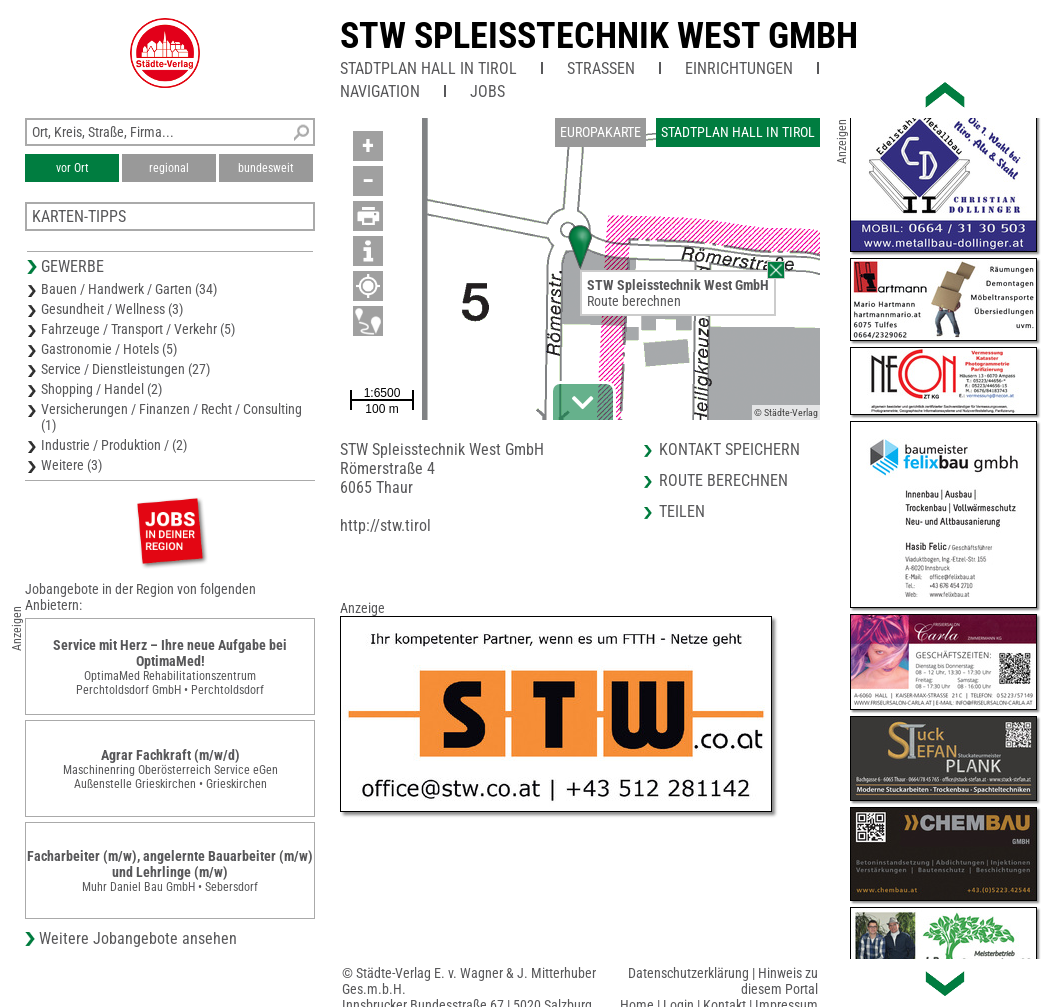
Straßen (601, 68)
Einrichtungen (739, 68)
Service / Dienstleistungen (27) (125, 369)
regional (169, 168)
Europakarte (600, 132)
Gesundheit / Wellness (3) (112, 309)
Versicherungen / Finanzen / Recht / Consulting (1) (171, 417)
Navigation (380, 91)
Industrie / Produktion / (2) (114, 445)
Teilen (682, 511)
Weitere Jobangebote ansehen (138, 938)
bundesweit (266, 168)
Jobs (487, 91)
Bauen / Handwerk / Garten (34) (129, 289)
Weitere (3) (71, 465)
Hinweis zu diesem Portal (779, 981)
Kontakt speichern (729, 449)
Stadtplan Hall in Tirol (428, 68)
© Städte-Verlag (786, 412)
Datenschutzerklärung (688, 973)
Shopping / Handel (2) (101, 389)
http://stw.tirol (385, 525)
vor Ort (72, 168)
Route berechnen (634, 301)
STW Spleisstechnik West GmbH (599, 36)
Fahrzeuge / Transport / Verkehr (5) (138, 329)
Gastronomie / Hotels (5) (109, 349)
